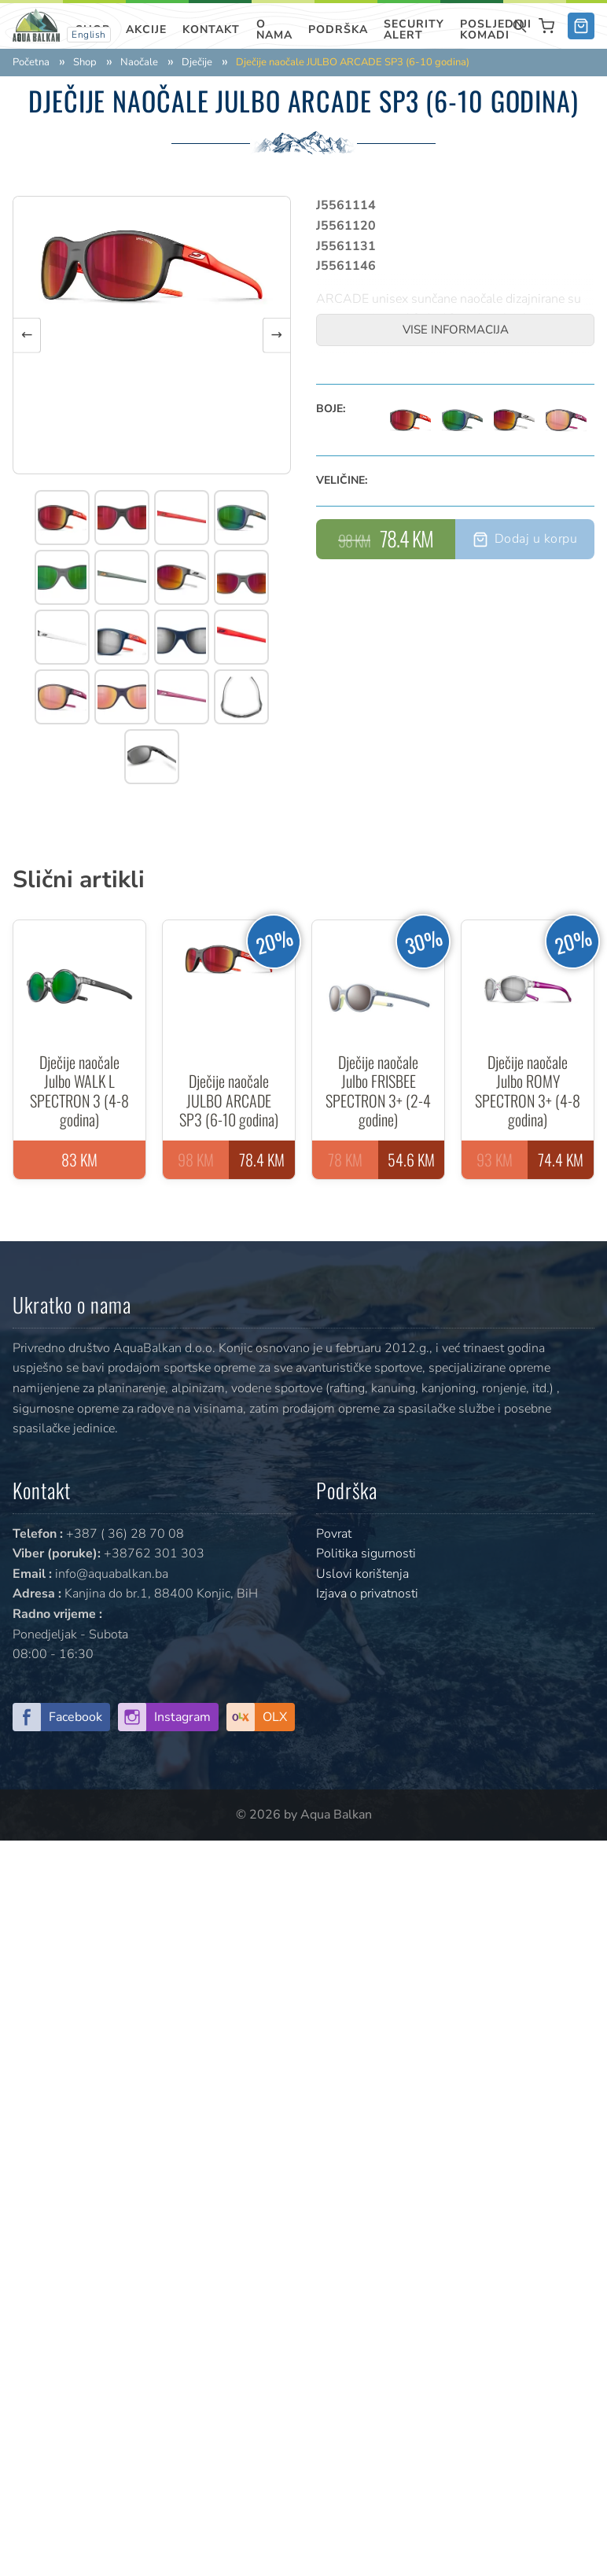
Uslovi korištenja (362, 1574)
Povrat (333, 1533)
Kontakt (211, 29)
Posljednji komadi (496, 29)
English (89, 34)
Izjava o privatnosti (367, 1593)
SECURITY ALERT (414, 29)
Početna (31, 62)
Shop (85, 62)
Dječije (197, 62)
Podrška (338, 29)
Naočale (139, 62)
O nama (274, 29)
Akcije (146, 29)
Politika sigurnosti (366, 1553)
